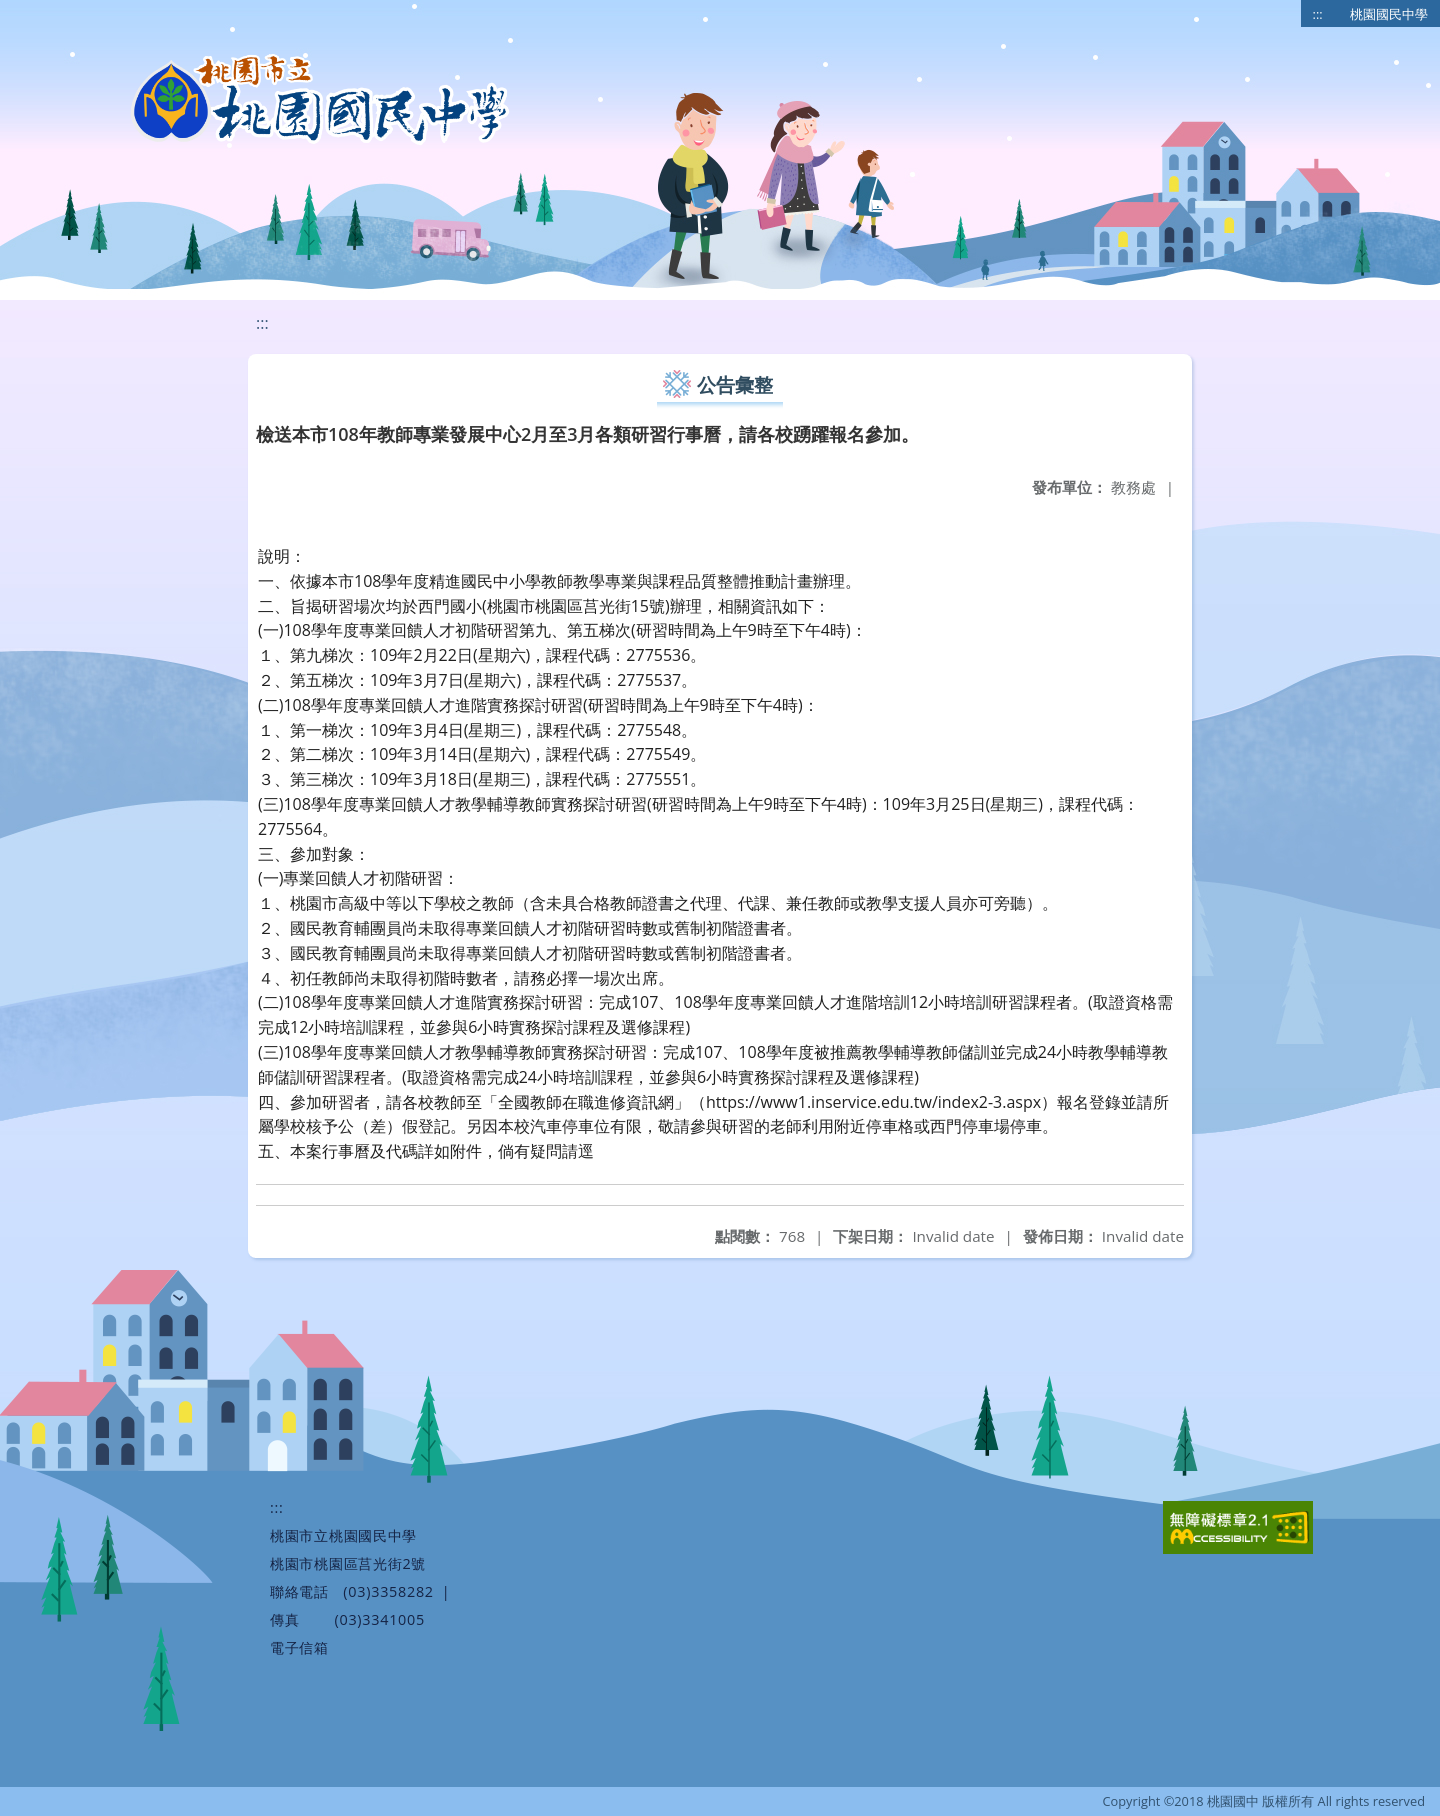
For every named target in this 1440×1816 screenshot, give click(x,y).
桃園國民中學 (1389, 14)
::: (1318, 14)
